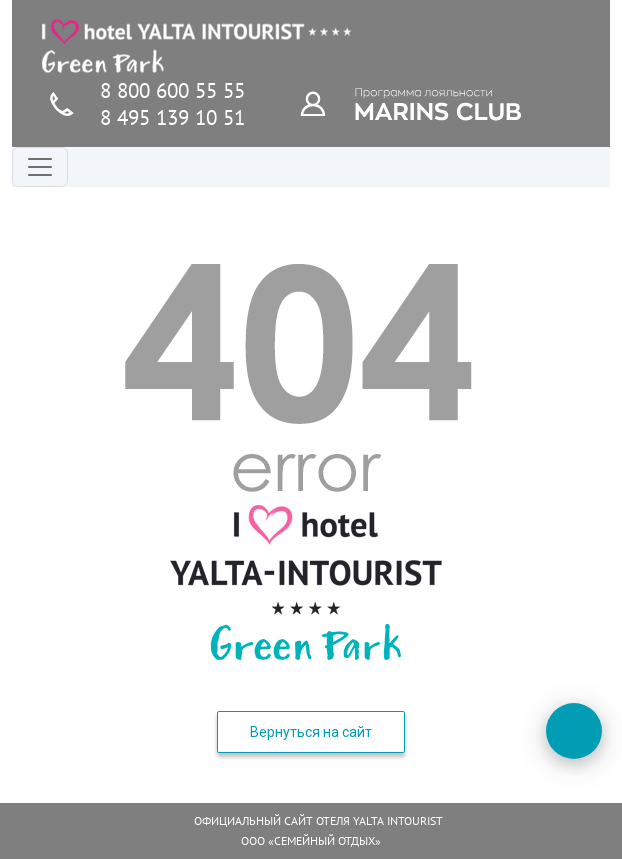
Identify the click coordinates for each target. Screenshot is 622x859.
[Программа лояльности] (324, 103)
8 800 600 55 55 (172, 90)
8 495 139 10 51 (172, 117)
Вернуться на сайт (311, 732)
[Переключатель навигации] (40, 167)
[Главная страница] (197, 46)
